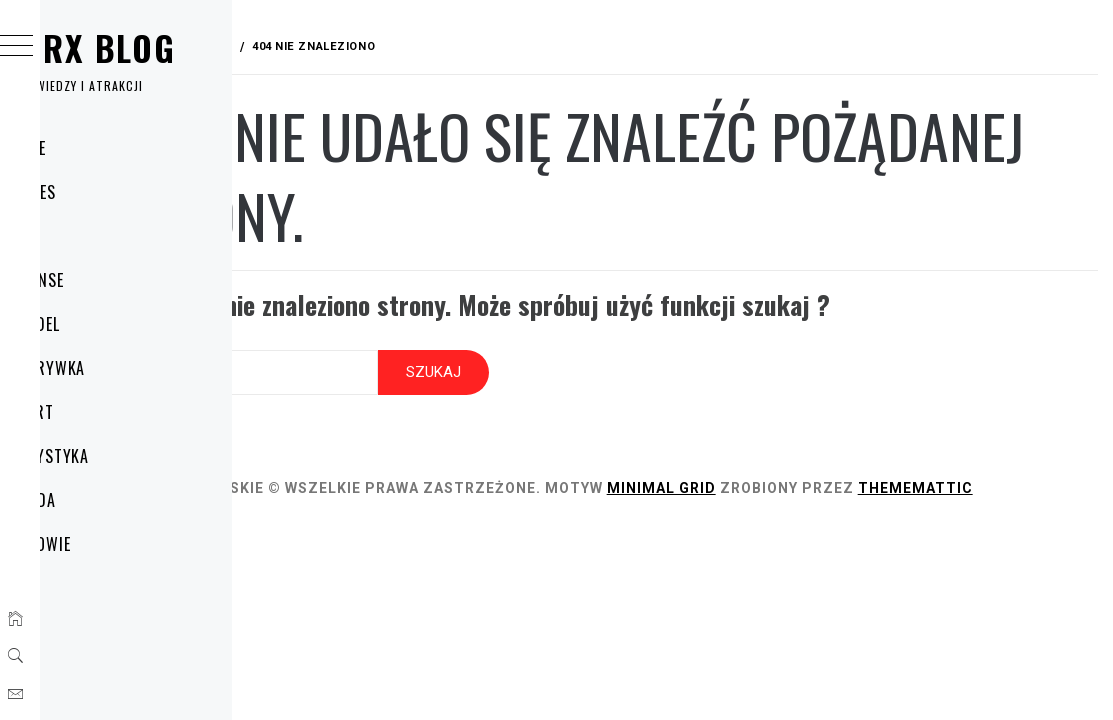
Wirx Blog (159, 47)
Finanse (103, 280)
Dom (91, 236)
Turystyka (116, 456)
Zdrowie (107, 544)
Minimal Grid (857, 469)
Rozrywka (114, 368)
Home (94, 148)
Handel (101, 324)
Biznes (99, 192)
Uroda (99, 500)
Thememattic (372, 491)
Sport (98, 412)
